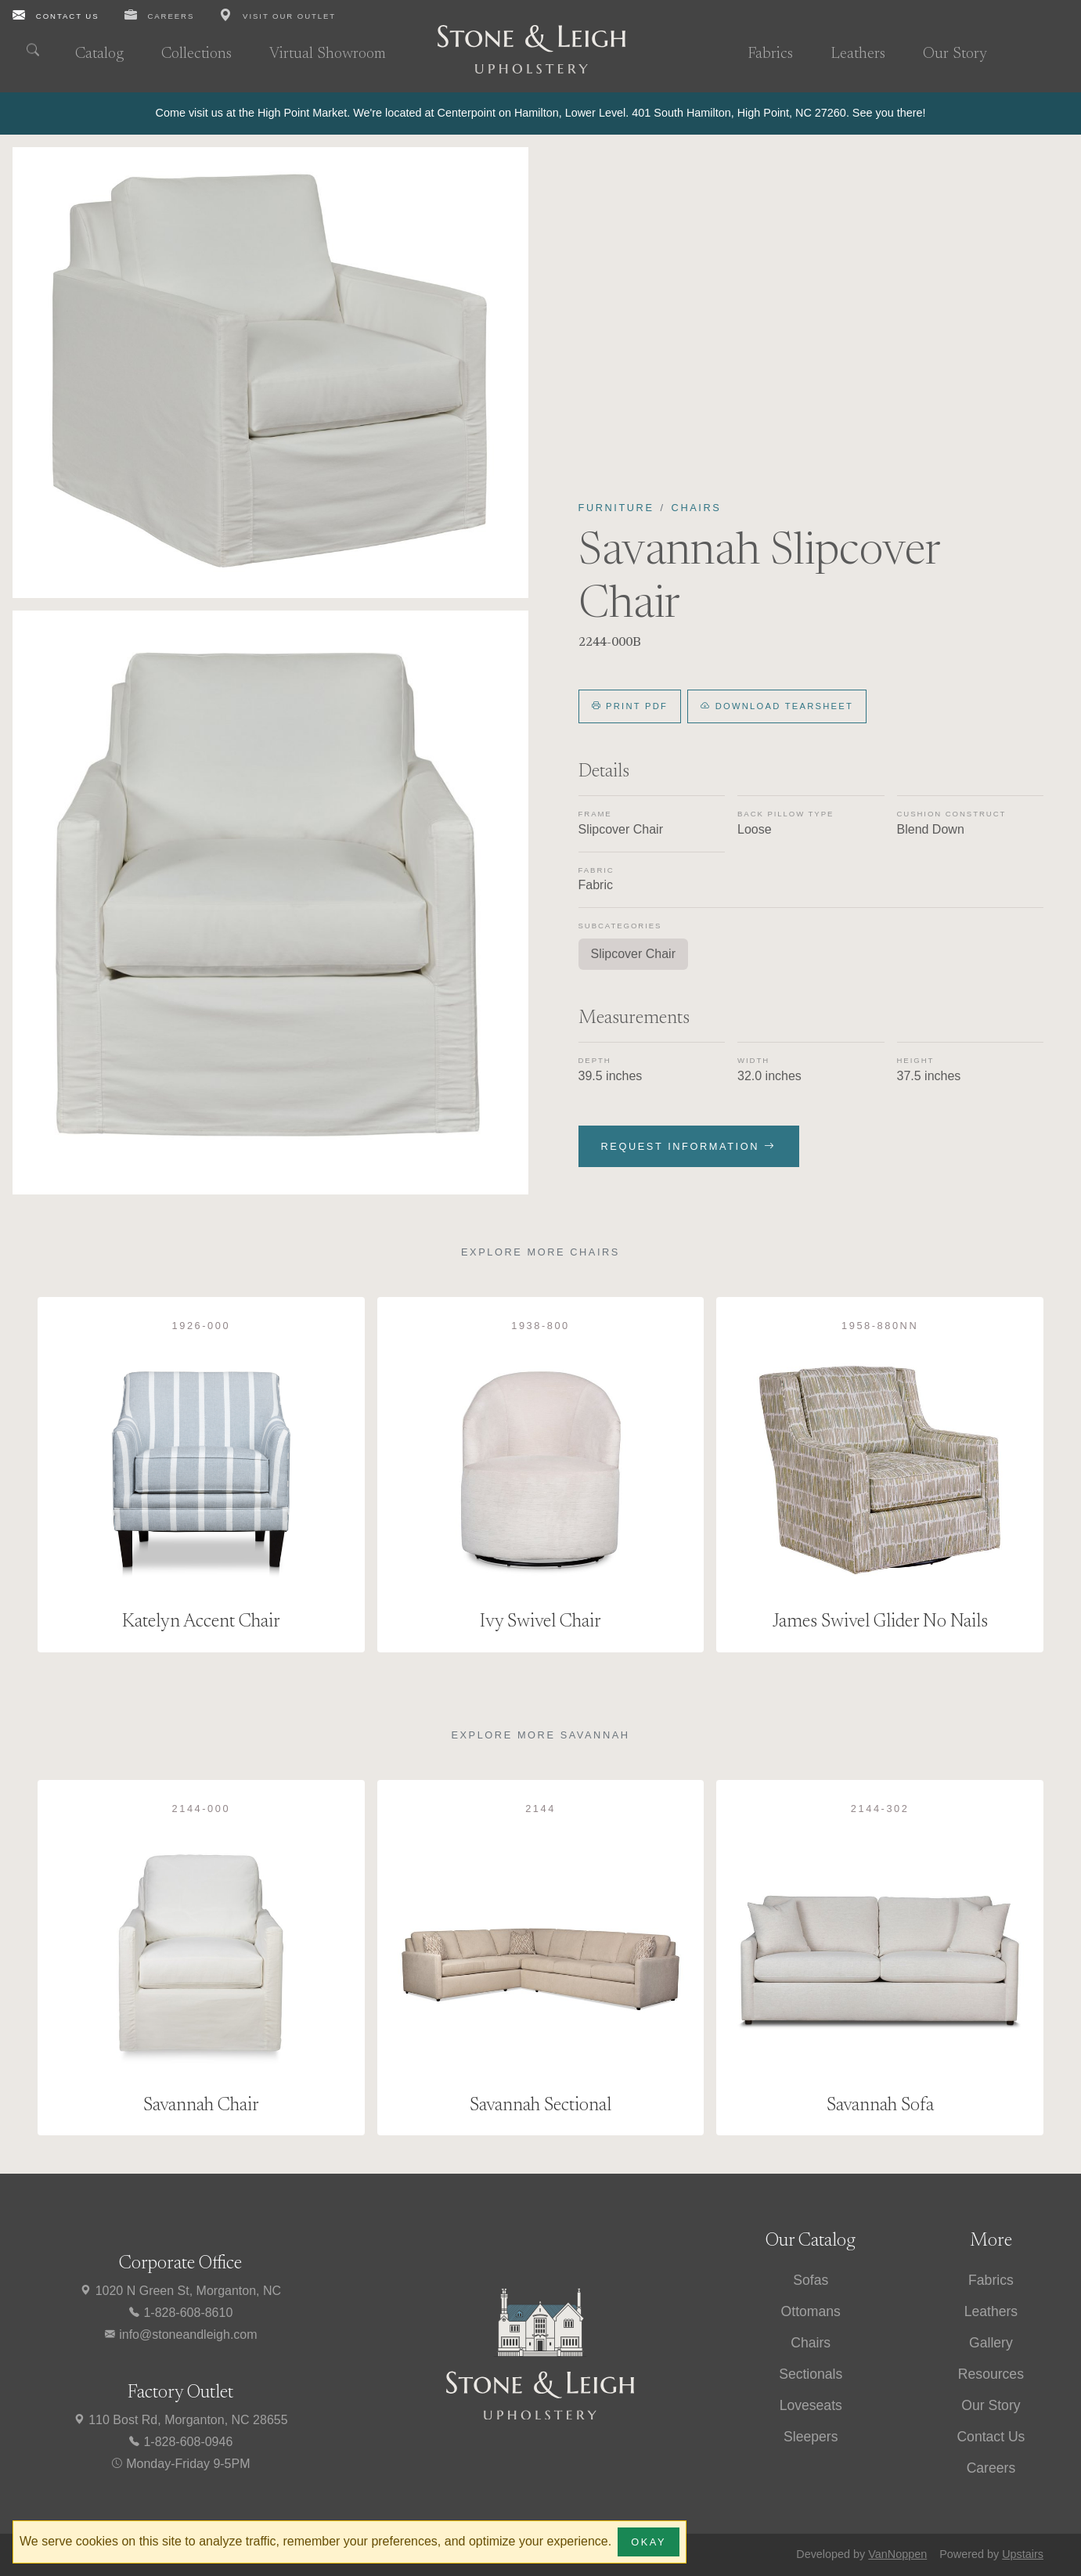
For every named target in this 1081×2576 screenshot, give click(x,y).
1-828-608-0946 (180, 2441)
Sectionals (810, 2374)
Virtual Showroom (327, 54)
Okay (648, 2542)
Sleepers (811, 2436)
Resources (991, 2374)
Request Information (689, 1146)
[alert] (540, 113)
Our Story (955, 54)
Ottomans (811, 2311)
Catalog (99, 54)
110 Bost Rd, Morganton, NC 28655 (180, 2419)
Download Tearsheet (777, 706)
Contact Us (991, 2436)
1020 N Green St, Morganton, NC (180, 2290)
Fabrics (770, 54)
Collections (196, 54)
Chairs (697, 507)
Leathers (858, 54)
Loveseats (811, 2405)
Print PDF (630, 706)
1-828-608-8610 (180, 2312)
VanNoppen (897, 2554)
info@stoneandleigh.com (180, 2334)
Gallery (991, 2343)
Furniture (616, 507)
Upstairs (1022, 2554)
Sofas (810, 2280)
